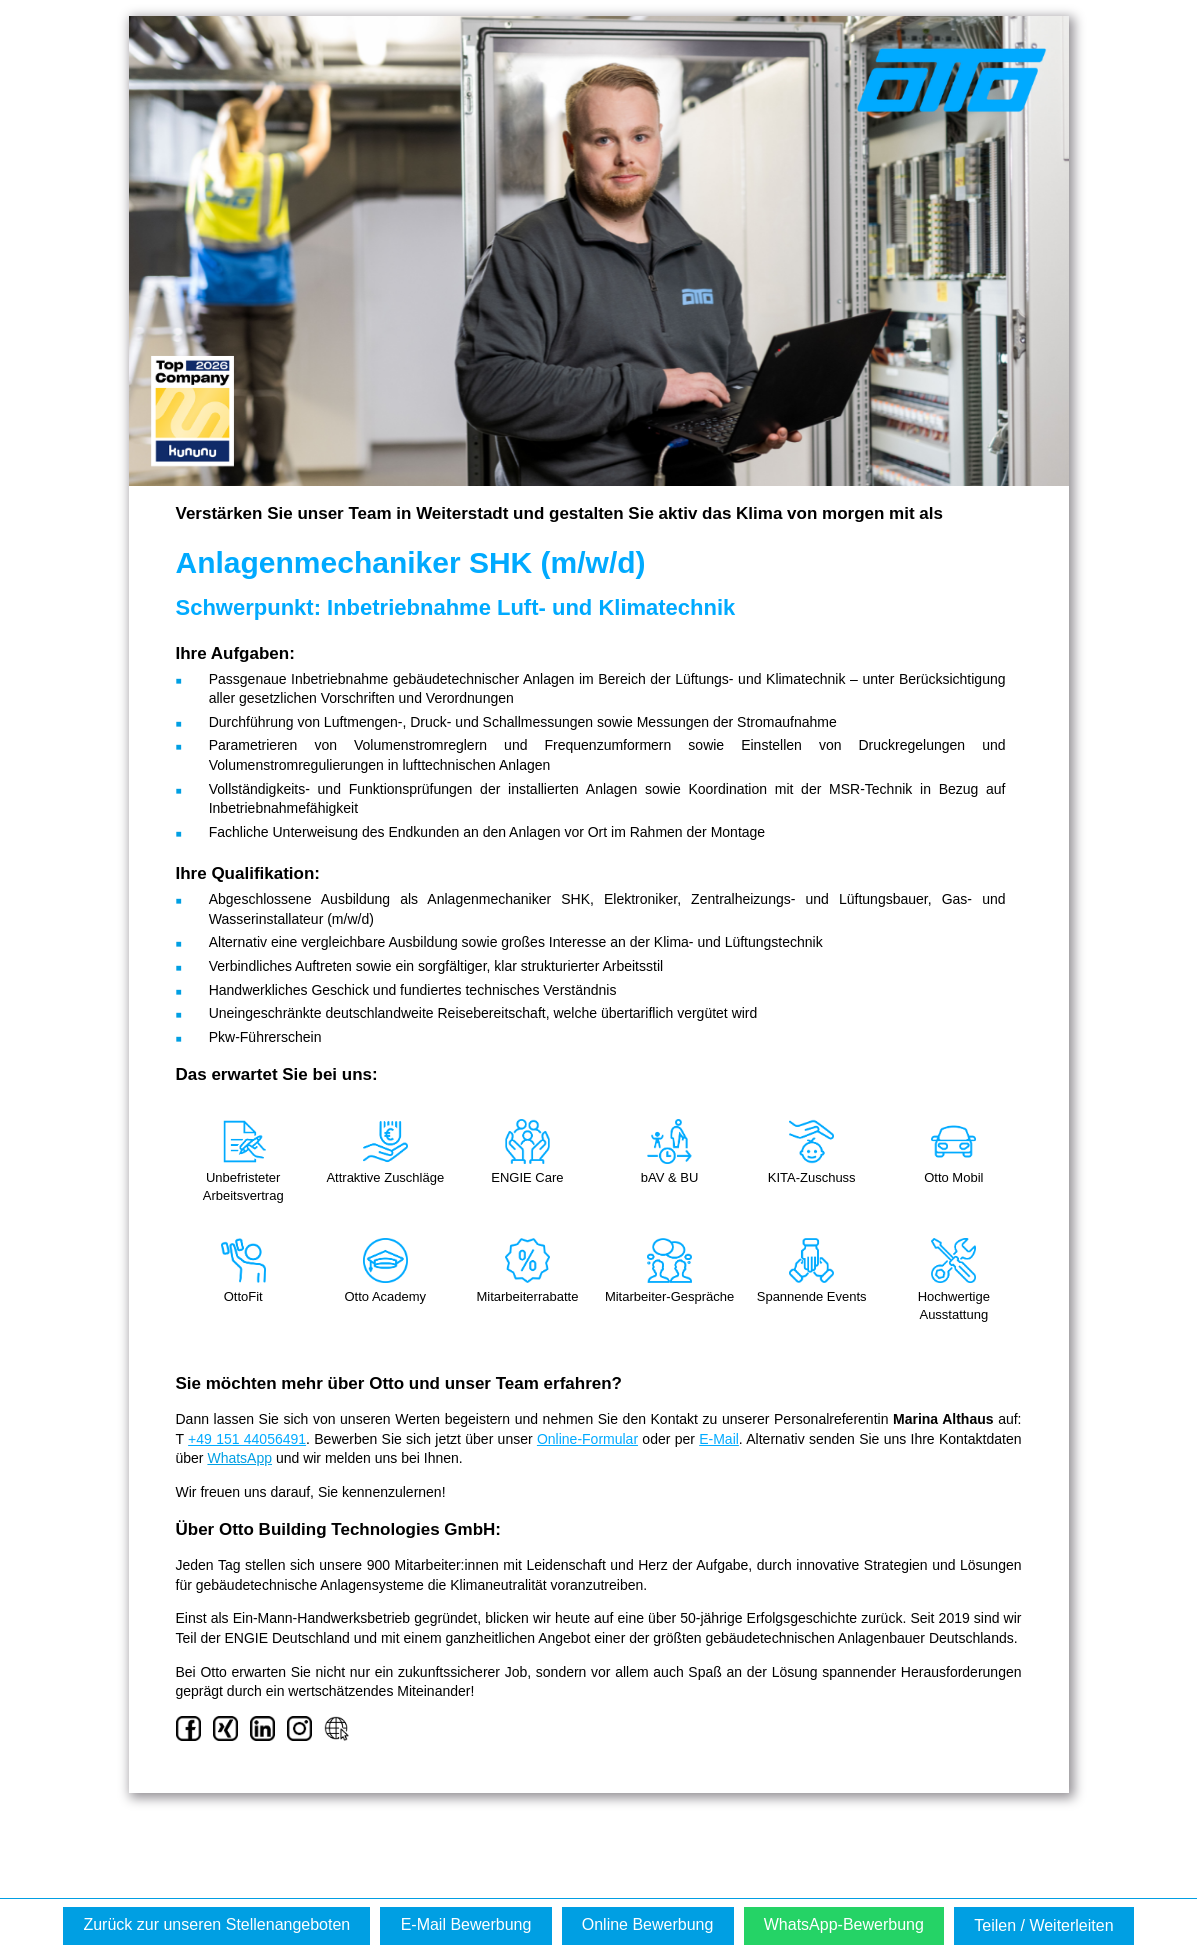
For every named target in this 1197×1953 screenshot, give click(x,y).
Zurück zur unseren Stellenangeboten (216, 1924)
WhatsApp (239, 1458)
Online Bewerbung (648, 1924)
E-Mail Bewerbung (466, 1924)
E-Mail (719, 1439)
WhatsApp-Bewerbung (844, 1924)
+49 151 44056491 (247, 1439)
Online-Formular (587, 1439)
